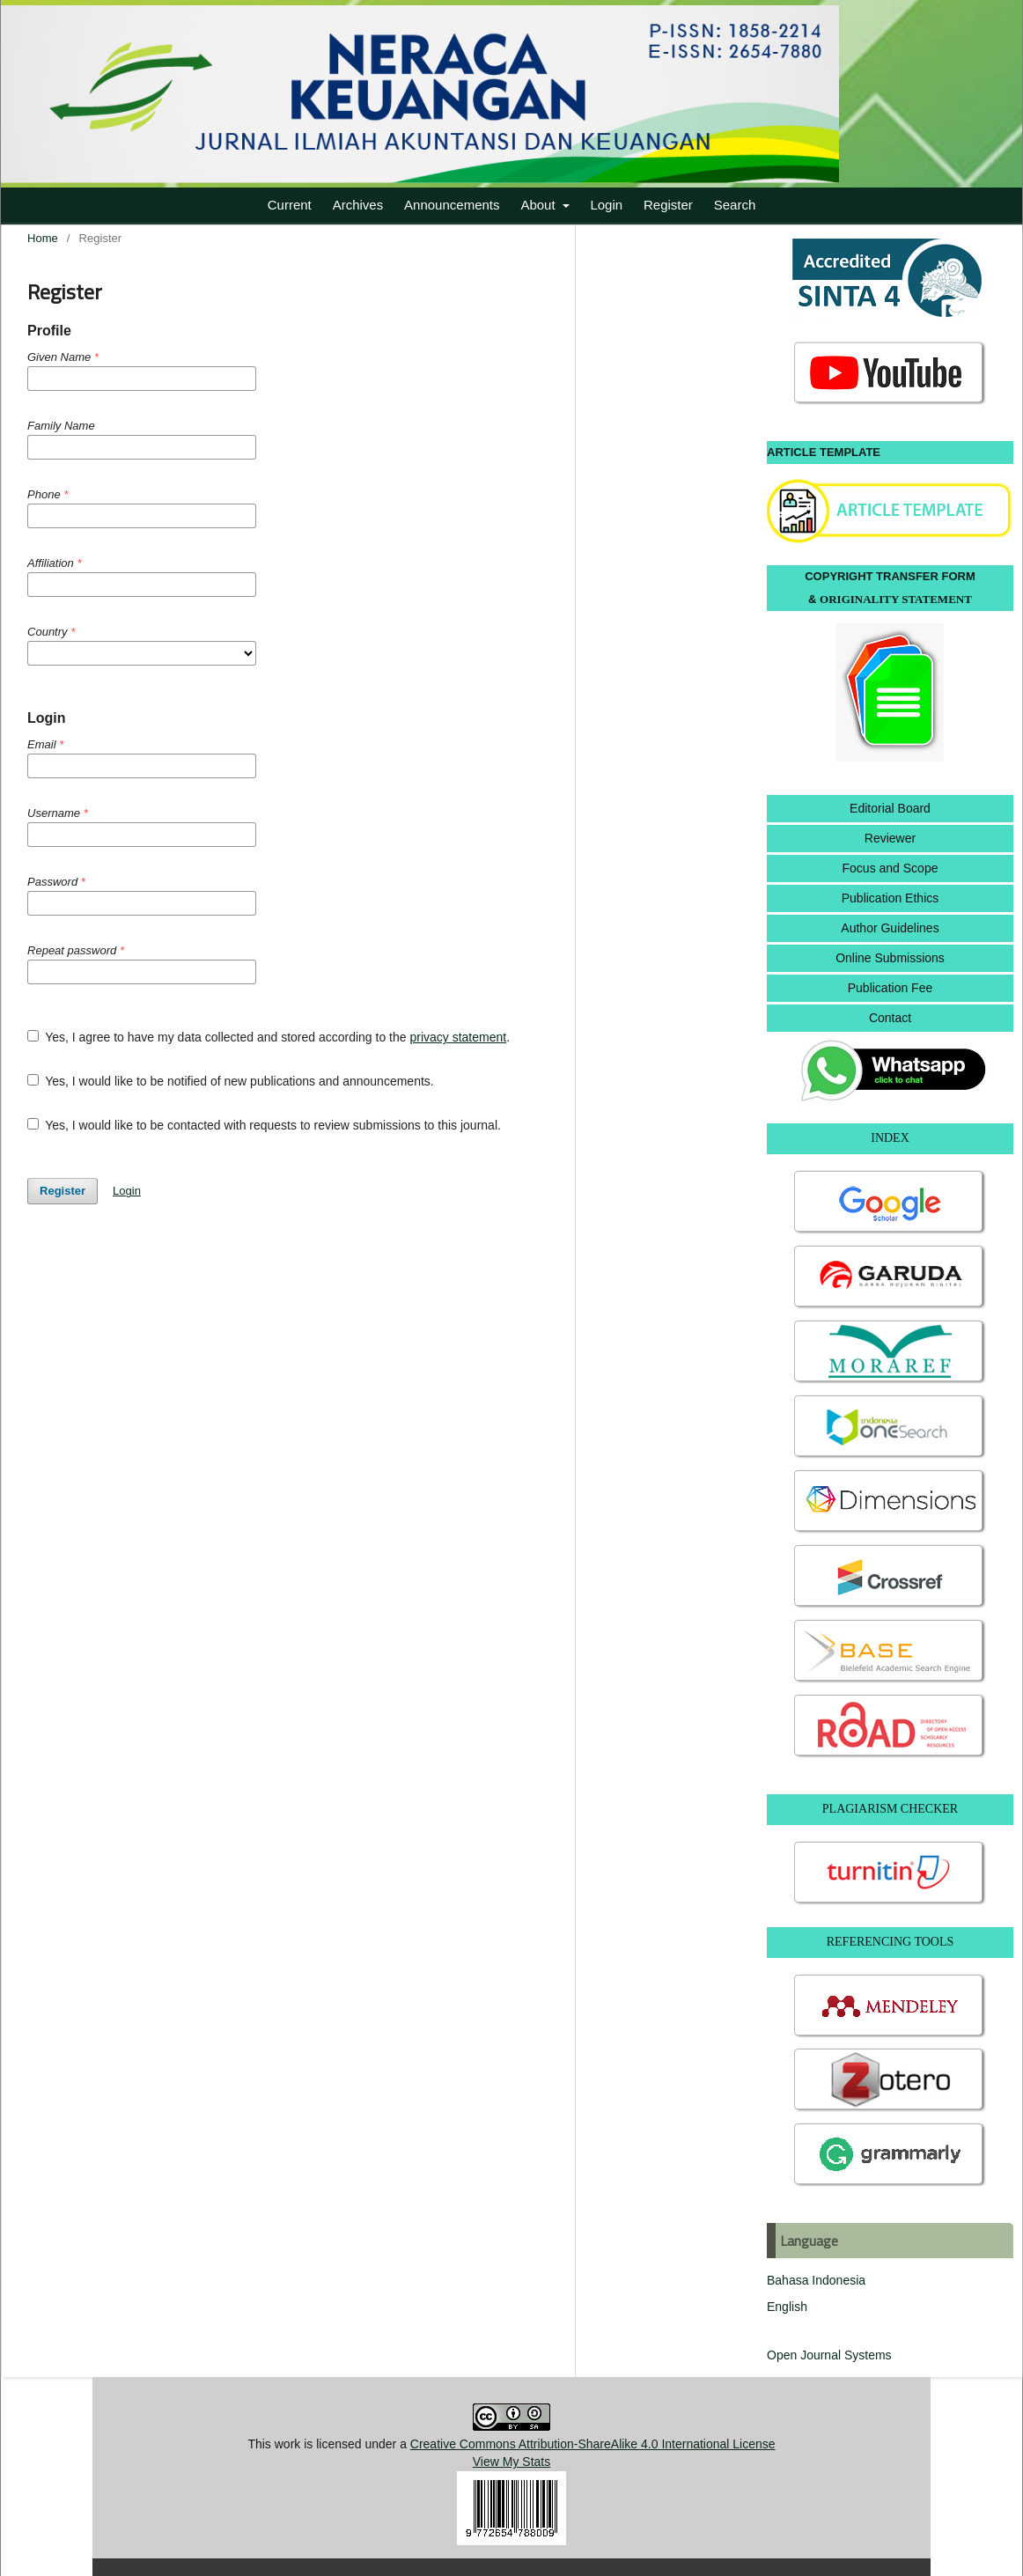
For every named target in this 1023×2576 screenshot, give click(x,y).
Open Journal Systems (829, 2355)
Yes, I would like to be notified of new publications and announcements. (230, 1081)
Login (606, 204)
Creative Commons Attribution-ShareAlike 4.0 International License (593, 2444)
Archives (358, 204)
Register (668, 204)
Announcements (451, 204)
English (787, 2307)
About (539, 204)
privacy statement (457, 1037)
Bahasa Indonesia (816, 2280)
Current (290, 204)
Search (735, 204)
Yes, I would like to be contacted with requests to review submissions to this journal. (264, 1125)
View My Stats (511, 2462)
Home (42, 238)
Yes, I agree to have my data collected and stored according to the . (268, 1037)
